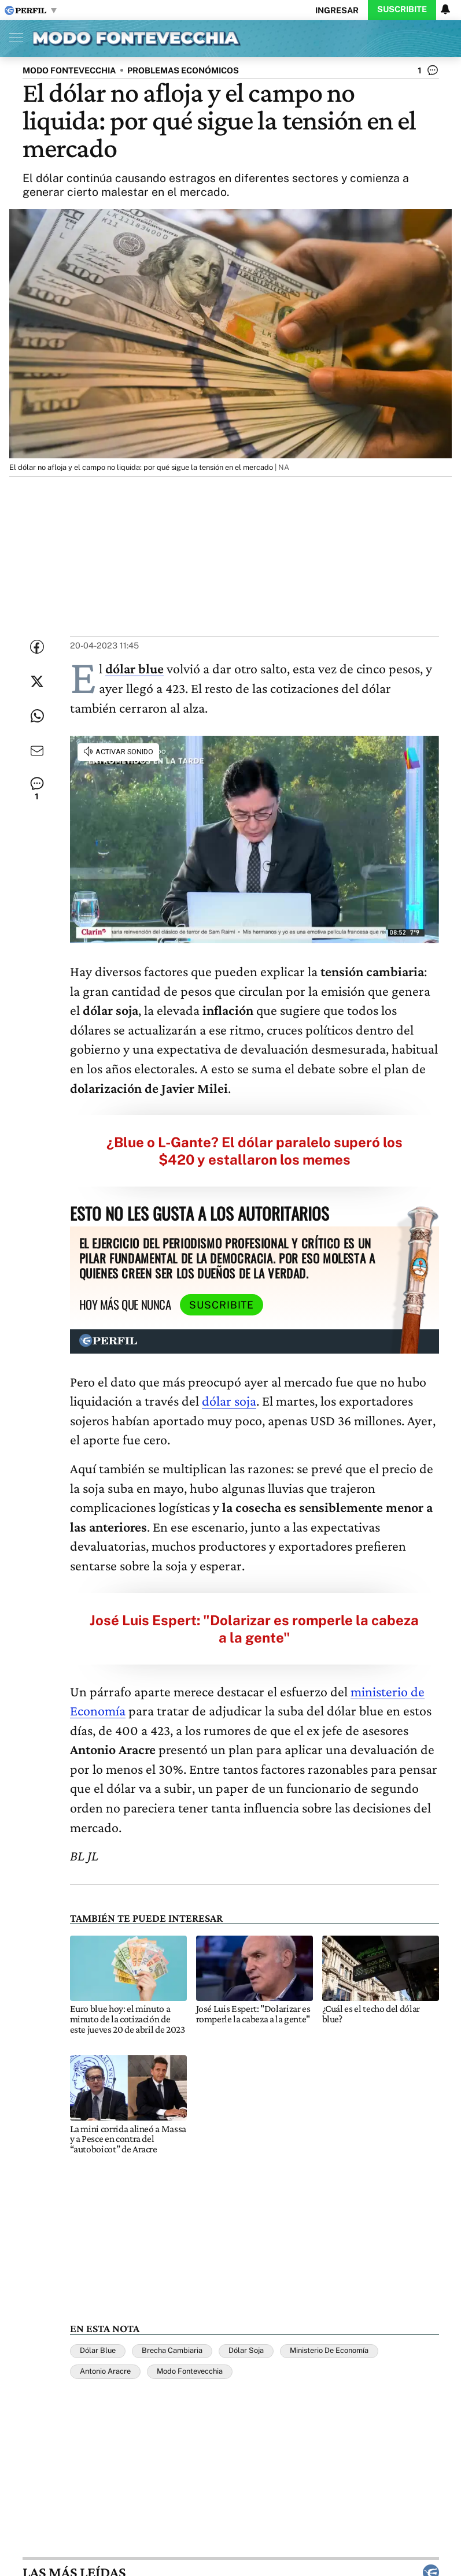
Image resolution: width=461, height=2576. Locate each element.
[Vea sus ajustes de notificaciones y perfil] (445, 9)
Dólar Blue (98, 2350)
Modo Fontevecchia (190, 2371)
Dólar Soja (246, 2350)
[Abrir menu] (13, 37)
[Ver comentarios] (428, 72)
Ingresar (337, 10)
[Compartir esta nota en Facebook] (37, 646)
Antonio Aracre (105, 2371)
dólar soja (229, 1401)
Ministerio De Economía (329, 2350)
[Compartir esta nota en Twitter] (37, 681)
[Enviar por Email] (37, 750)
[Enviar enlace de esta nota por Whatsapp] (37, 716)
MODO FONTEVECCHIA (69, 70)
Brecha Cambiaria (172, 2350)
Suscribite (402, 9)
